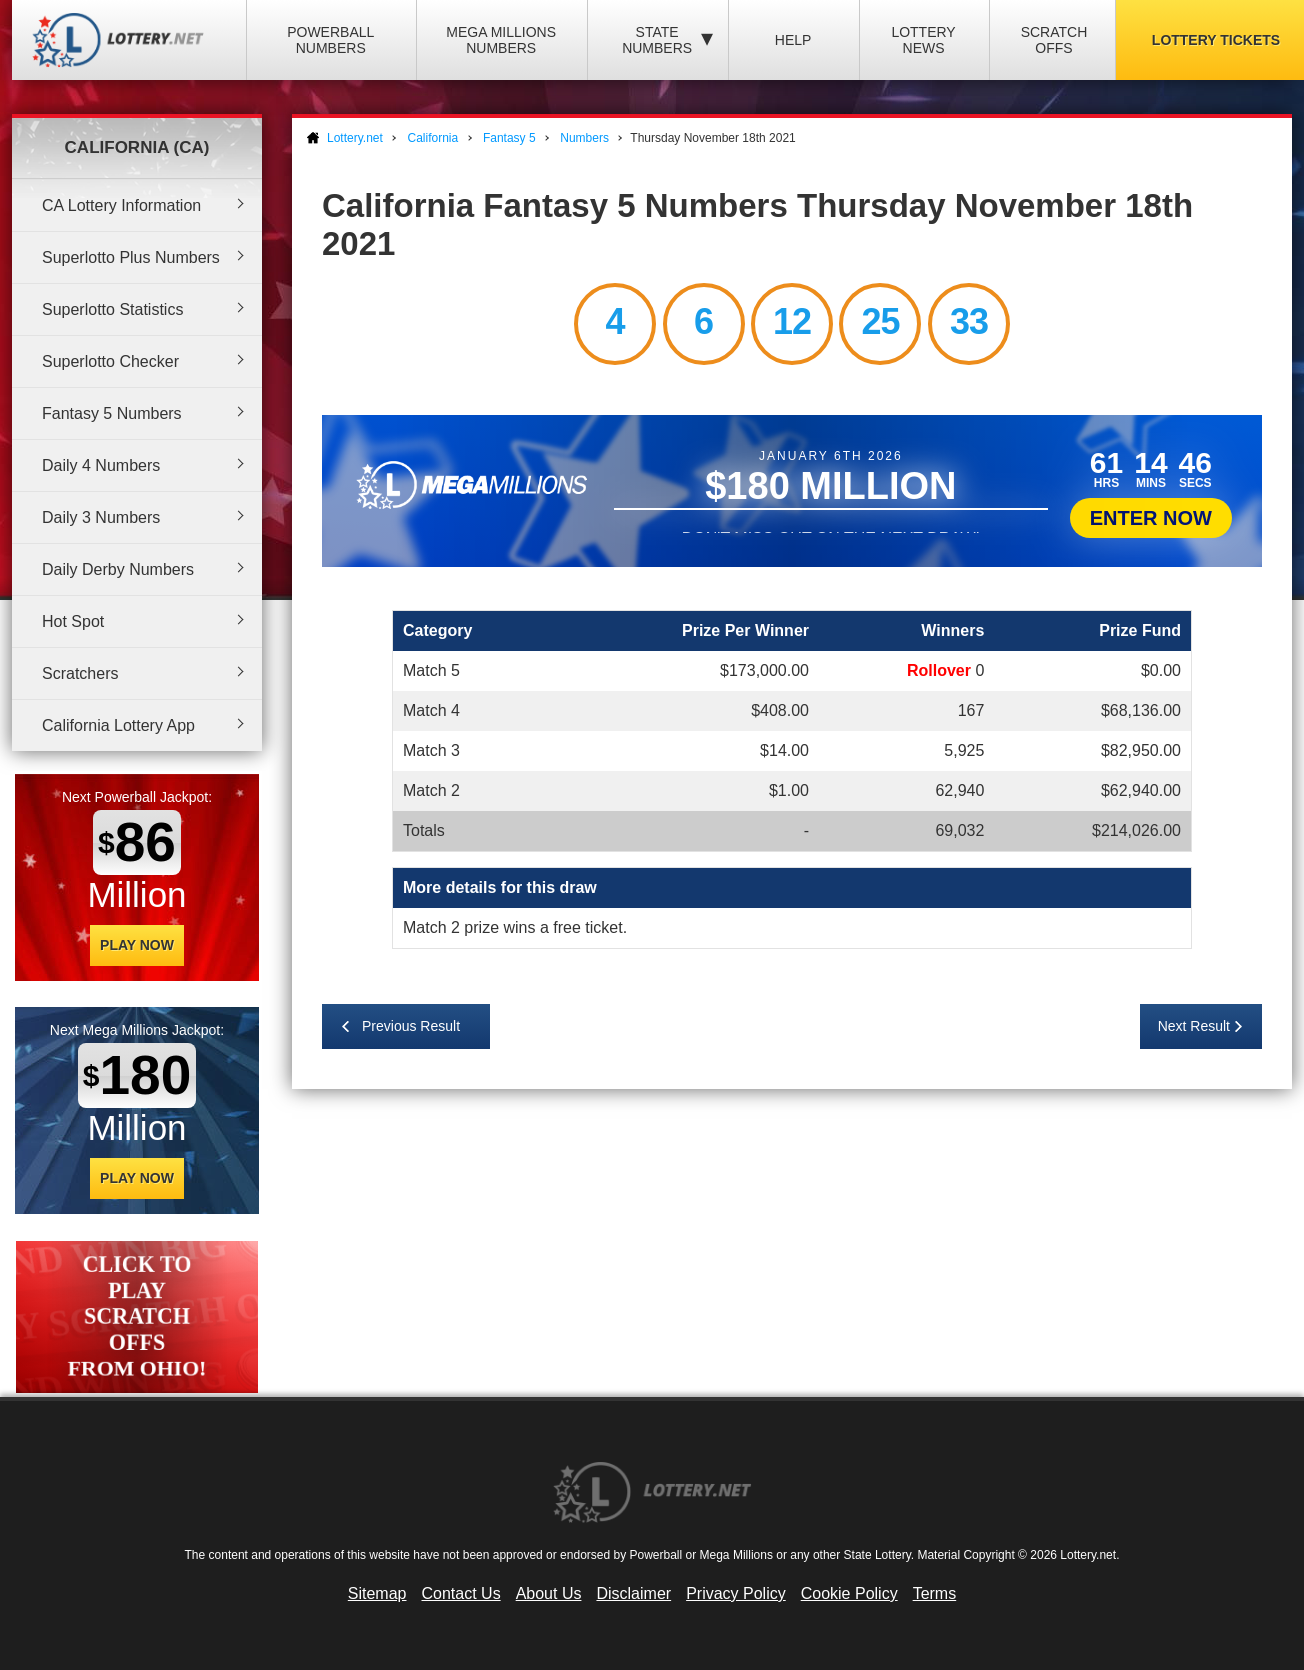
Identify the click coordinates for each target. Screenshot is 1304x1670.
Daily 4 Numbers (101, 465)
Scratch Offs (1054, 40)
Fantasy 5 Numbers (112, 413)
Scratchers (80, 673)
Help (793, 40)
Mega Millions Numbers (501, 40)
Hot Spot (73, 621)
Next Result (1194, 1026)
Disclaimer (633, 1593)
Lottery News (923, 40)
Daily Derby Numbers (118, 569)
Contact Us (461, 1593)
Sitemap (377, 1593)
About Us (549, 1593)
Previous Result (411, 1026)
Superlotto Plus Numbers (131, 257)
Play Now (137, 945)
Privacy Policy (736, 1593)
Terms (935, 1593)
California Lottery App (118, 725)
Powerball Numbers (330, 40)
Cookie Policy (849, 1593)
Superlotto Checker (110, 361)
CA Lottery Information (121, 205)
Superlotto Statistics (112, 309)
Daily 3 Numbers (101, 517)
